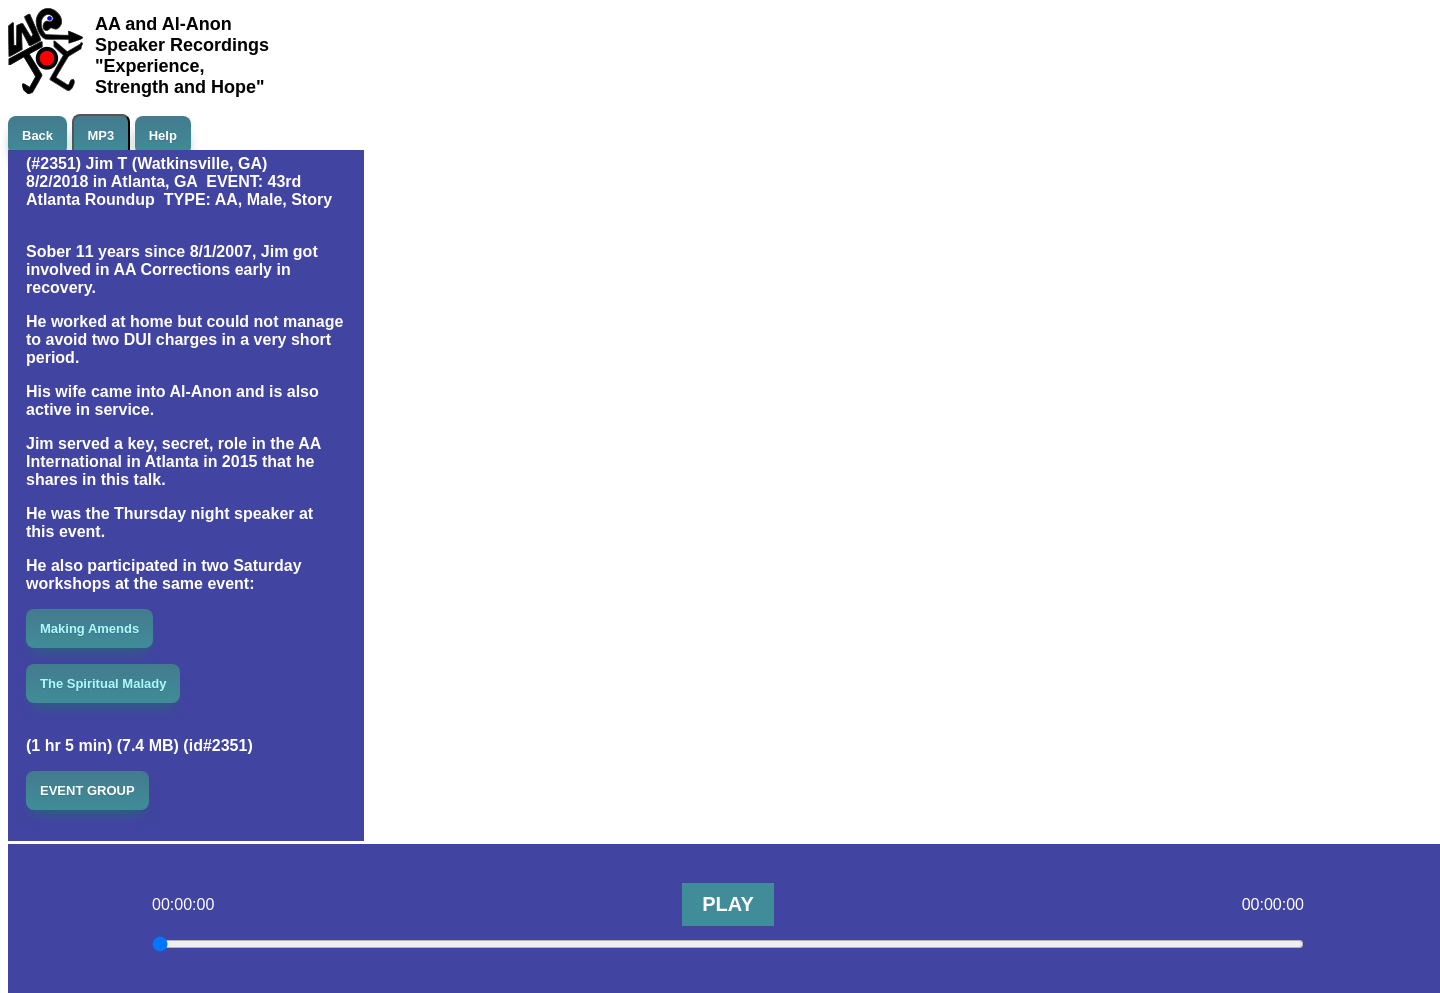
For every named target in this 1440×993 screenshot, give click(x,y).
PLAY (728, 904)
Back (37, 135)
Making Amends (89, 628)
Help (163, 135)
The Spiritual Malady (103, 683)
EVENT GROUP (87, 790)
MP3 (101, 135)
